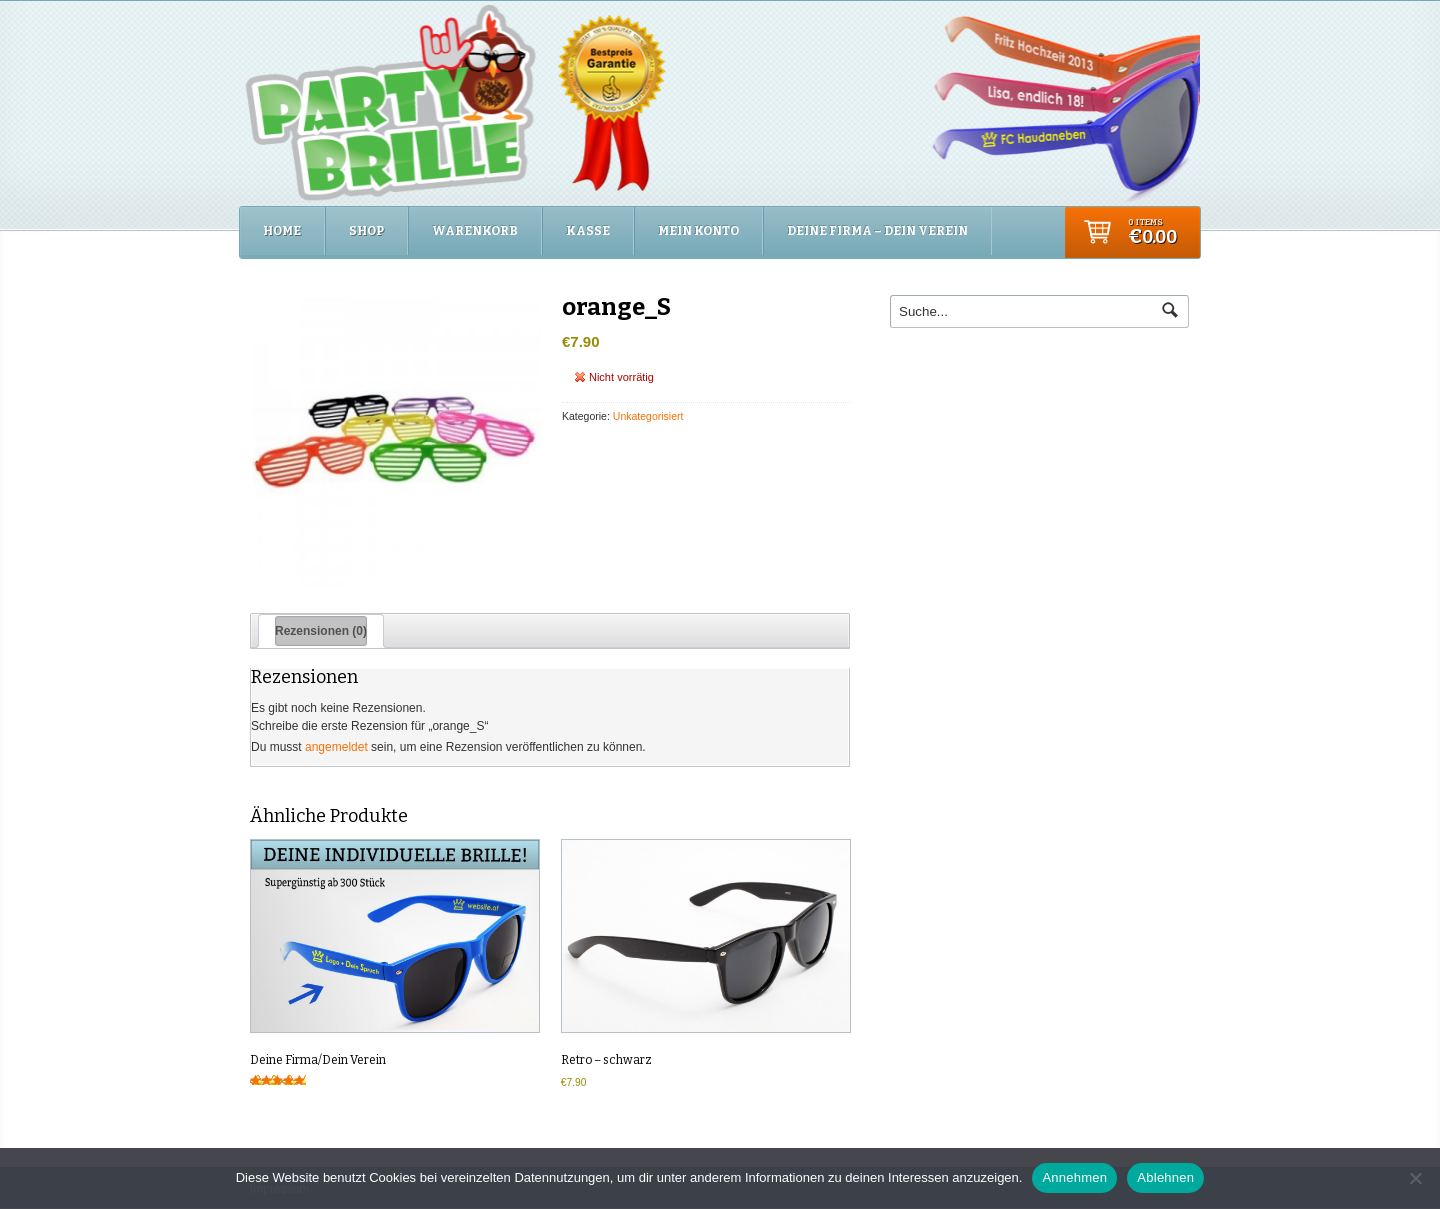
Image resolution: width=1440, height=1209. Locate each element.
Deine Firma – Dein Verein (877, 231)
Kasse (588, 231)
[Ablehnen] (1415, 1178)
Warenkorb (475, 231)
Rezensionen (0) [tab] (321, 631)
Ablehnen (1165, 1177)
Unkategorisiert (648, 416)
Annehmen (1074, 1177)
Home (282, 231)
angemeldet (336, 747)
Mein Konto (698, 231)
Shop (366, 231)
